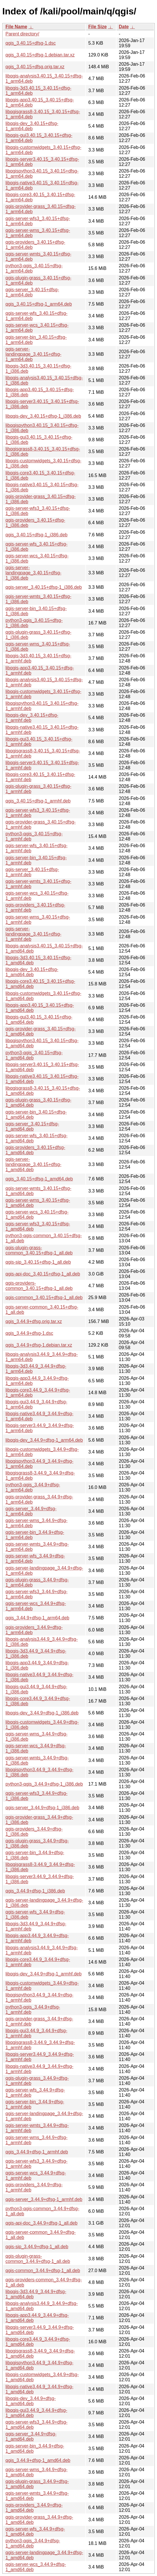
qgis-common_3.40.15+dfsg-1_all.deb (44, 1297)
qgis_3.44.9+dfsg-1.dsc (29, 1333)
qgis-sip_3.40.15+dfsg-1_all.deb (38, 1262)
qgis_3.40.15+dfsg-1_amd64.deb (39, 1178)
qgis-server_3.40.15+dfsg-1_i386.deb (43, 587)
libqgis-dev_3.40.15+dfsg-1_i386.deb (43, 416)
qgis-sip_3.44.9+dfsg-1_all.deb (36, 2246)
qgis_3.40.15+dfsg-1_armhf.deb (37, 800)
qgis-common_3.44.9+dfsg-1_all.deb (42, 2270)
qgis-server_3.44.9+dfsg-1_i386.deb (42, 1807)
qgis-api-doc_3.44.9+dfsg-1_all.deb (41, 2223)
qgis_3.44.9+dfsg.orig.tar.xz (33, 1321)
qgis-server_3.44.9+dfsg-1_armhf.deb (43, 2199)
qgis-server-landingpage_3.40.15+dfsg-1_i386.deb (33, 572)
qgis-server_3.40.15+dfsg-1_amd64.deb (32, 1126)
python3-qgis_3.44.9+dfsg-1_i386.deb (44, 1784)
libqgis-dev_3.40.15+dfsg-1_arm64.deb (31, 126)
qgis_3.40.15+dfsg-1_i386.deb (36, 534)
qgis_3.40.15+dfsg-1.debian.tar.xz (40, 54)
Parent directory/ (22, 33)
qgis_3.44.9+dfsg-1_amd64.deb (37, 2460)
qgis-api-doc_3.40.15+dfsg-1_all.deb (42, 1273)
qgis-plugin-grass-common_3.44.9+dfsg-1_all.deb (37, 2259)
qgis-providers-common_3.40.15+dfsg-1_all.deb (39, 1286)
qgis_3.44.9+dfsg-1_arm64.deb (37, 1617)
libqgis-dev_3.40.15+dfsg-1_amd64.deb (31, 972)
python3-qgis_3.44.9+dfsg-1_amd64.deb (32, 2543)
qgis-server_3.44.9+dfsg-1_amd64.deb (30, 2436)
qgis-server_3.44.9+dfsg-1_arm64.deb (30, 1511)
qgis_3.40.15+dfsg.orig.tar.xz (34, 66)
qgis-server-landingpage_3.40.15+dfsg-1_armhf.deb (33, 934)
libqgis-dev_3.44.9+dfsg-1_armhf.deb (43, 1973)
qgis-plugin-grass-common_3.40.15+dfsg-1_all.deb (39, 1250)
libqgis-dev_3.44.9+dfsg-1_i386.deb (41, 1712)
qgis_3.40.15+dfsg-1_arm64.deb (38, 304)
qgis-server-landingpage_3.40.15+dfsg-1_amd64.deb (33, 1164)
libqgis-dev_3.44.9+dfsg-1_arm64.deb (44, 1440)
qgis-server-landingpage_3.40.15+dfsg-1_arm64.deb (33, 354)
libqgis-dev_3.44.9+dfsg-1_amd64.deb (30, 2401)
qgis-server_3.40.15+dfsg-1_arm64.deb (32, 292)
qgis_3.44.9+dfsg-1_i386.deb (35, 1890)
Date (124, 26)
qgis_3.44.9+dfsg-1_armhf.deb (36, 2151)
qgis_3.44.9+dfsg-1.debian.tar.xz (38, 1345)
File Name (16, 26)
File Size (97, 26)
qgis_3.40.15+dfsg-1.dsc (30, 43)
